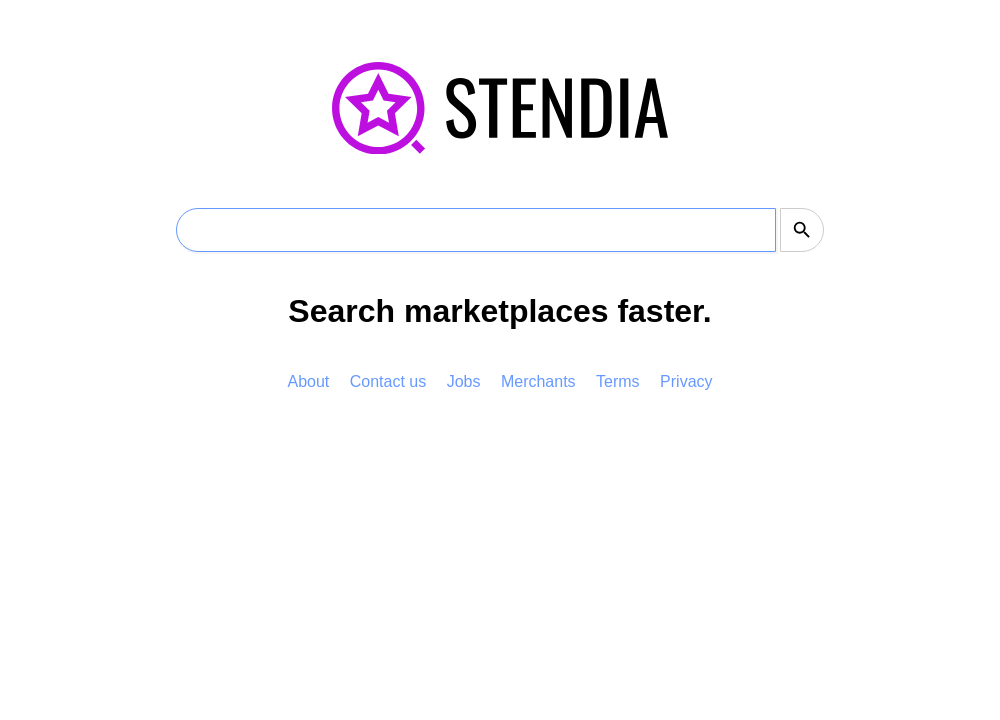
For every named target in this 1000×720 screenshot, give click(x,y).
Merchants (538, 381)
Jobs (464, 381)
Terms (618, 381)
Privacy (686, 381)
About (308, 381)
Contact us (388, 381)
